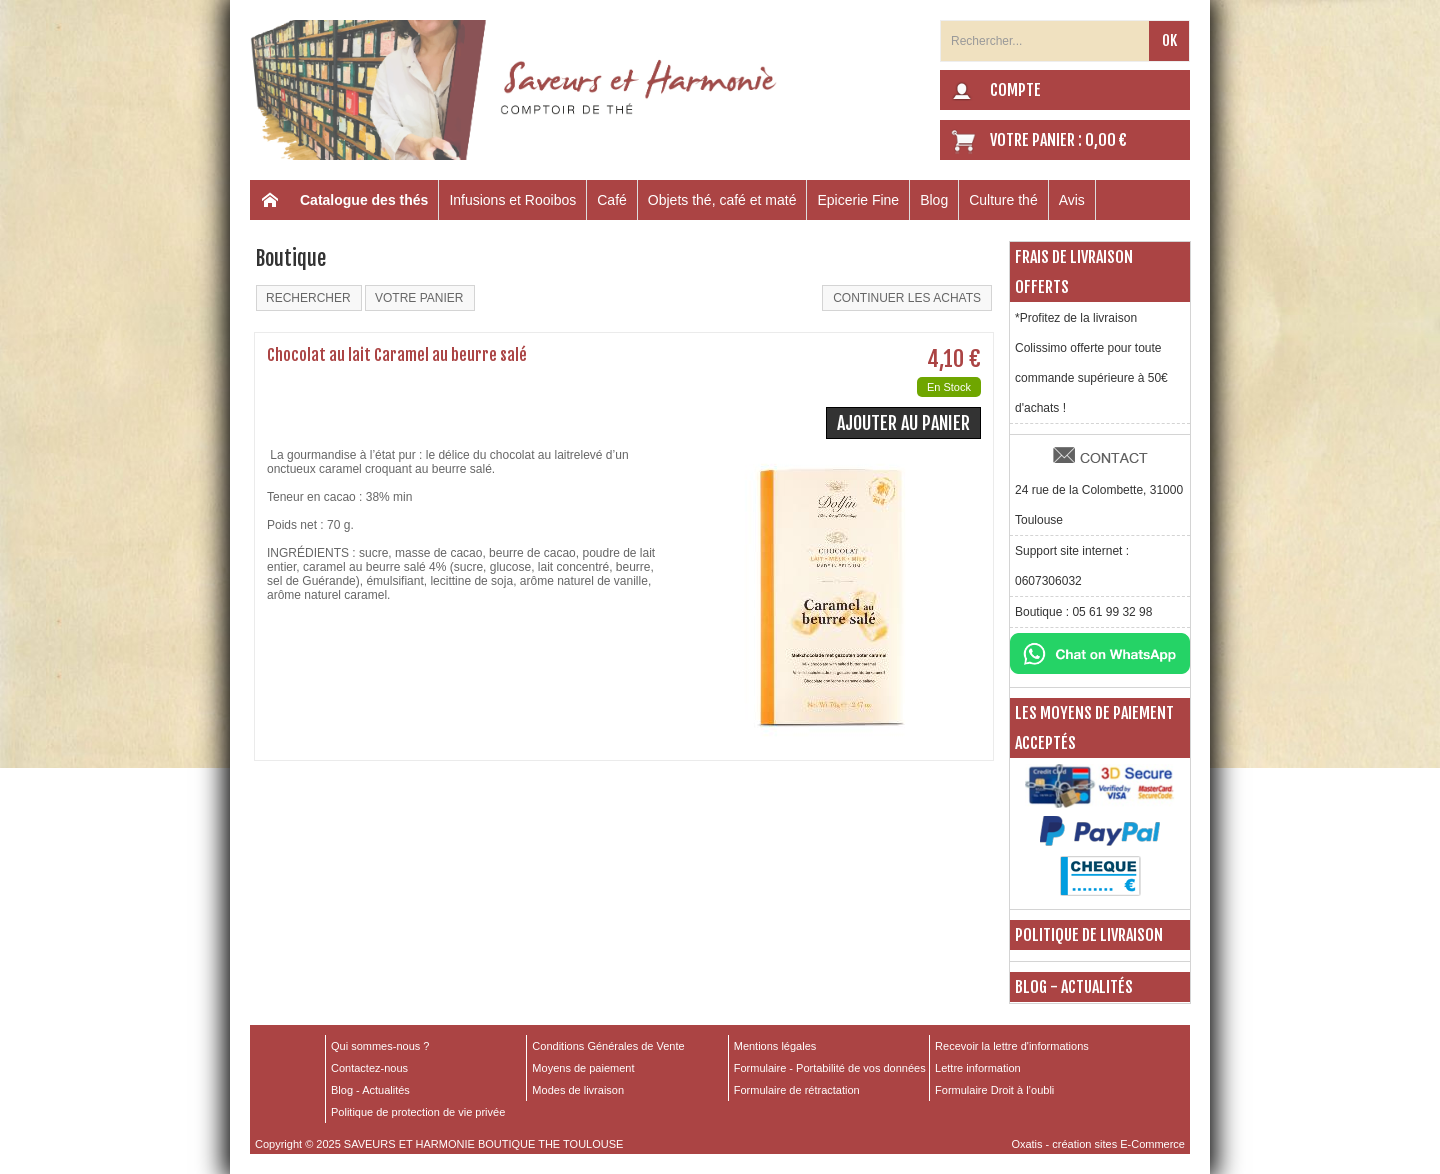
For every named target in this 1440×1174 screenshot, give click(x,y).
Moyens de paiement (583, 1068)
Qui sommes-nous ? (380, 1046)
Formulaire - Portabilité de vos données (830, 1068)
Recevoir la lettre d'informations (1012, 1046)
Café (612, 200)
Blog (934, 200)
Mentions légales (775, 1046)
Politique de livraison (1089, 935)
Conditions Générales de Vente (608, 1046)
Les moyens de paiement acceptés (1094, 728)
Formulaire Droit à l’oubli (994, 1090)
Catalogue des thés (364, 200)
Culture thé (1003, 200)
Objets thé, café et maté (722, 200)
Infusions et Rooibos (512, 200)
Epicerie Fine (858, 200)
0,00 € (1106, 140)
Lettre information (978, 1068)
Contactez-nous (369, 1068)
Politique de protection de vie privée (418, 1112)
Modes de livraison (578, 1090)
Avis (1072, 200)
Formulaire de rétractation (797, 1090)
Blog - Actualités (1074, 987)
